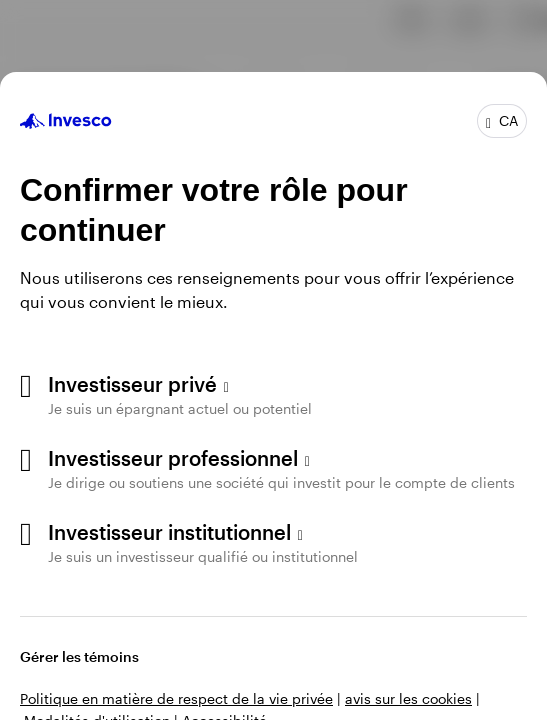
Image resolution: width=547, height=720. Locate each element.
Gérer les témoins (79, 656)
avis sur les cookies (408, 698)
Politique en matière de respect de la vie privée (176, 698)
